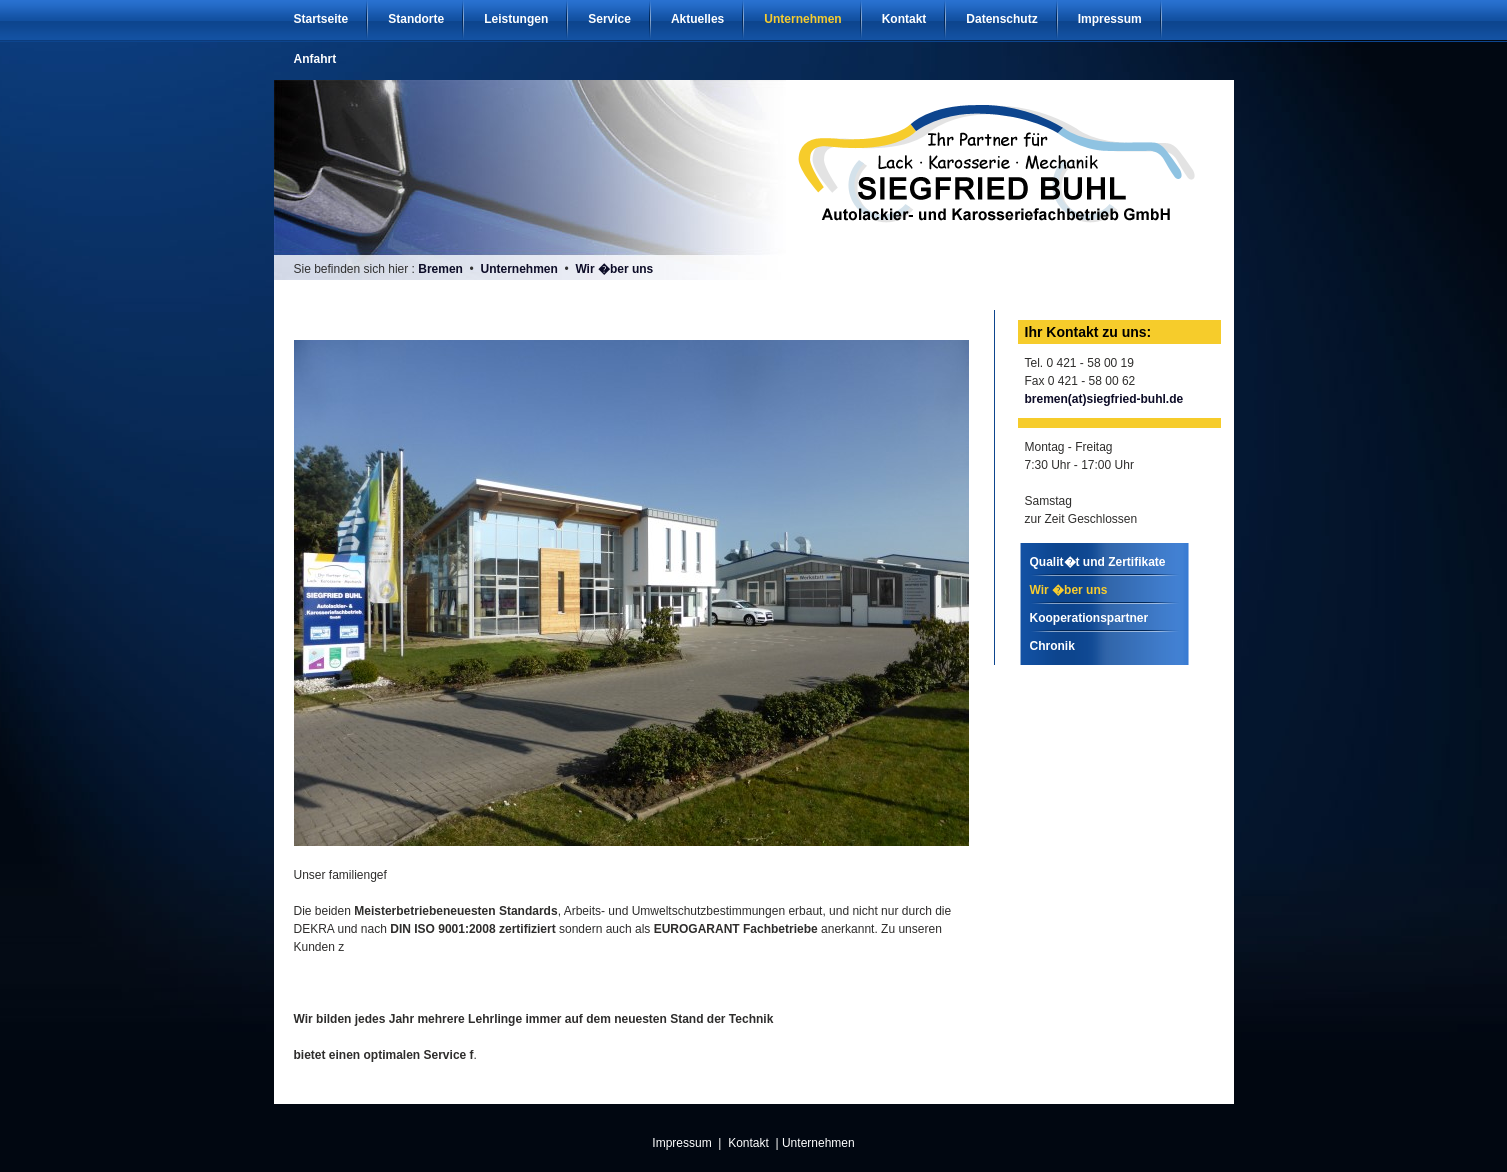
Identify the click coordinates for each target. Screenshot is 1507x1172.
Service (609, 19)
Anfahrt (315, 59)
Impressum (1110, 19)
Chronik (1052, 646)
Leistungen (516, 19)
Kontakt (904, 19)
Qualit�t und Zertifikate (1098, 562)
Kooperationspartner (1089, 618)
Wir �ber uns (614, 269)
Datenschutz (1001, 19)
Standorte (416, 19)
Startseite (321, 19)
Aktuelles (697, 19)
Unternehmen (802, 19)
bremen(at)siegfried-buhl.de (1104, 399)
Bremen (440, 269)
